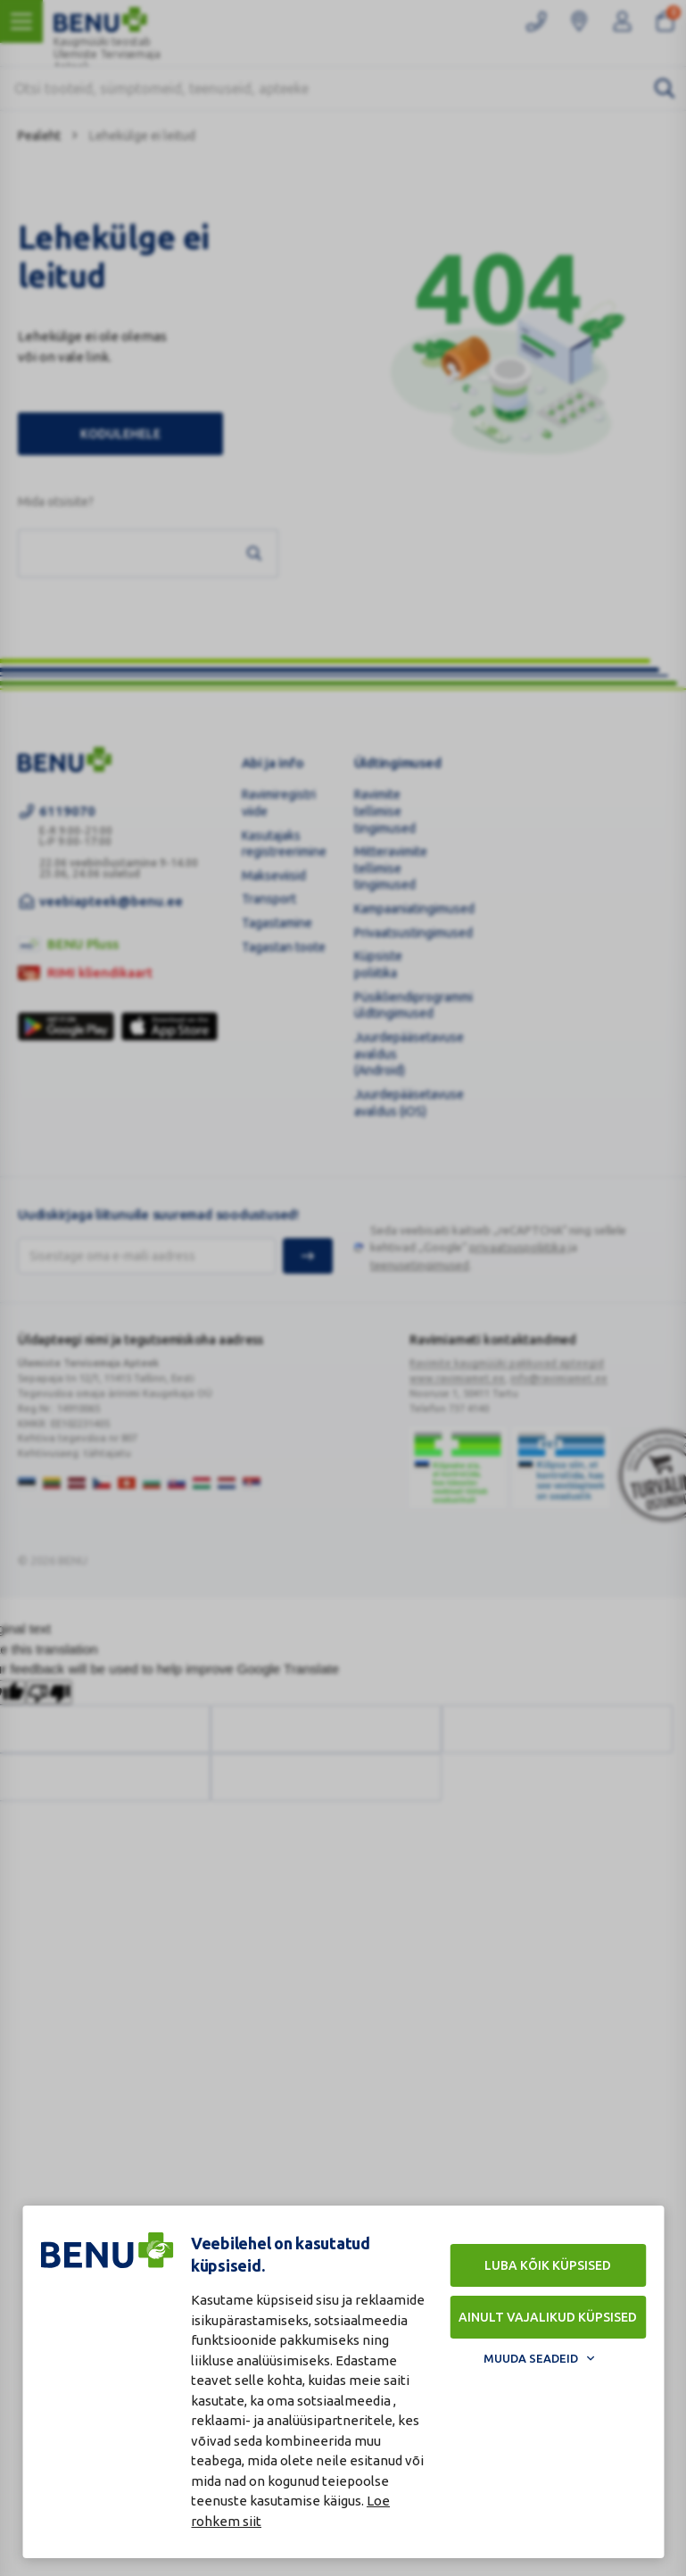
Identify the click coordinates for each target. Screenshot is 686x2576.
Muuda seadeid (531, 2358)
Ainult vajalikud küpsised (548, 2317)
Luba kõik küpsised (547, 2265)
